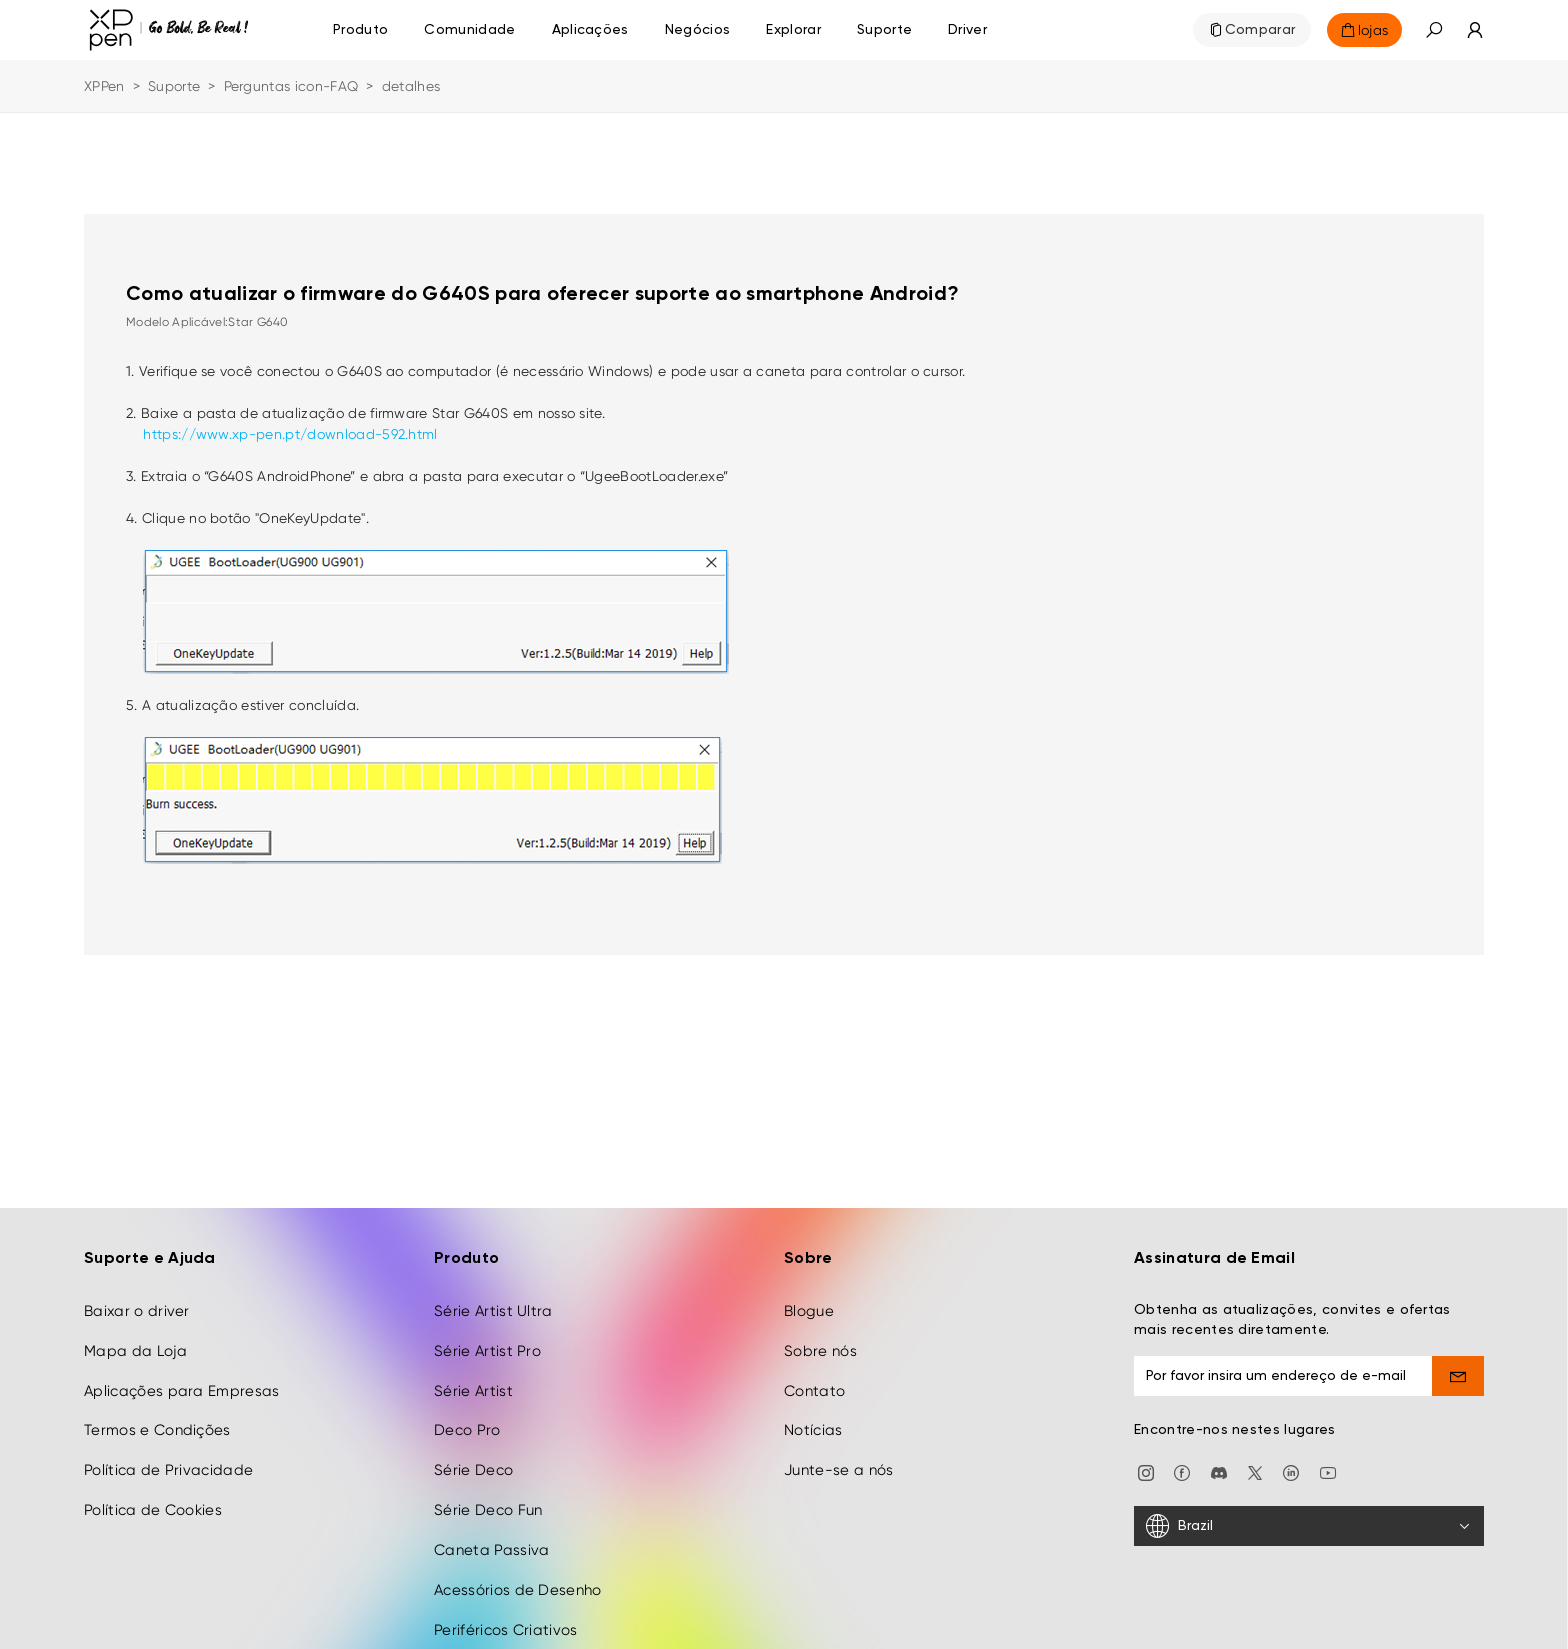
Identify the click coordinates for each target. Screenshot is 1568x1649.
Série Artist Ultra (493, 1295)
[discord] (1219, 1456)
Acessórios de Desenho (518, 1574)
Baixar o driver (137, 1295)
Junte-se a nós (838, 1455)
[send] (1458, 1360)
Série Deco (473, 1455)
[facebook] (1182, 1456)
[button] (1434, 30)
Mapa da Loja (135, 1335)
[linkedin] (1291, 1456)
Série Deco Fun (488, 1495)
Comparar (1260, 30)
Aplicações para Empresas (182, 1375)
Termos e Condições (157, 1415)
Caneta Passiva (491, 1535)
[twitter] (1255, 1456)
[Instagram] (1146, 1456)
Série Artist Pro (487, 1335)
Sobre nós (820, 1335)
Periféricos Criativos (506, 1614)
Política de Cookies (153, 1495)
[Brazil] (1309, 1511)
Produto (360, 30)
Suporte (174, 86)
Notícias (813, 1415)
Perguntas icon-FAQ (291, 86)
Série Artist (473, 1375)
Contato (814, 1375)
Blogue (809, 1295)
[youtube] (1328, 1456)
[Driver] (967, 30)
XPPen (104, 86)
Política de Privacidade (168, 1455)
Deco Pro (467, 1415)
